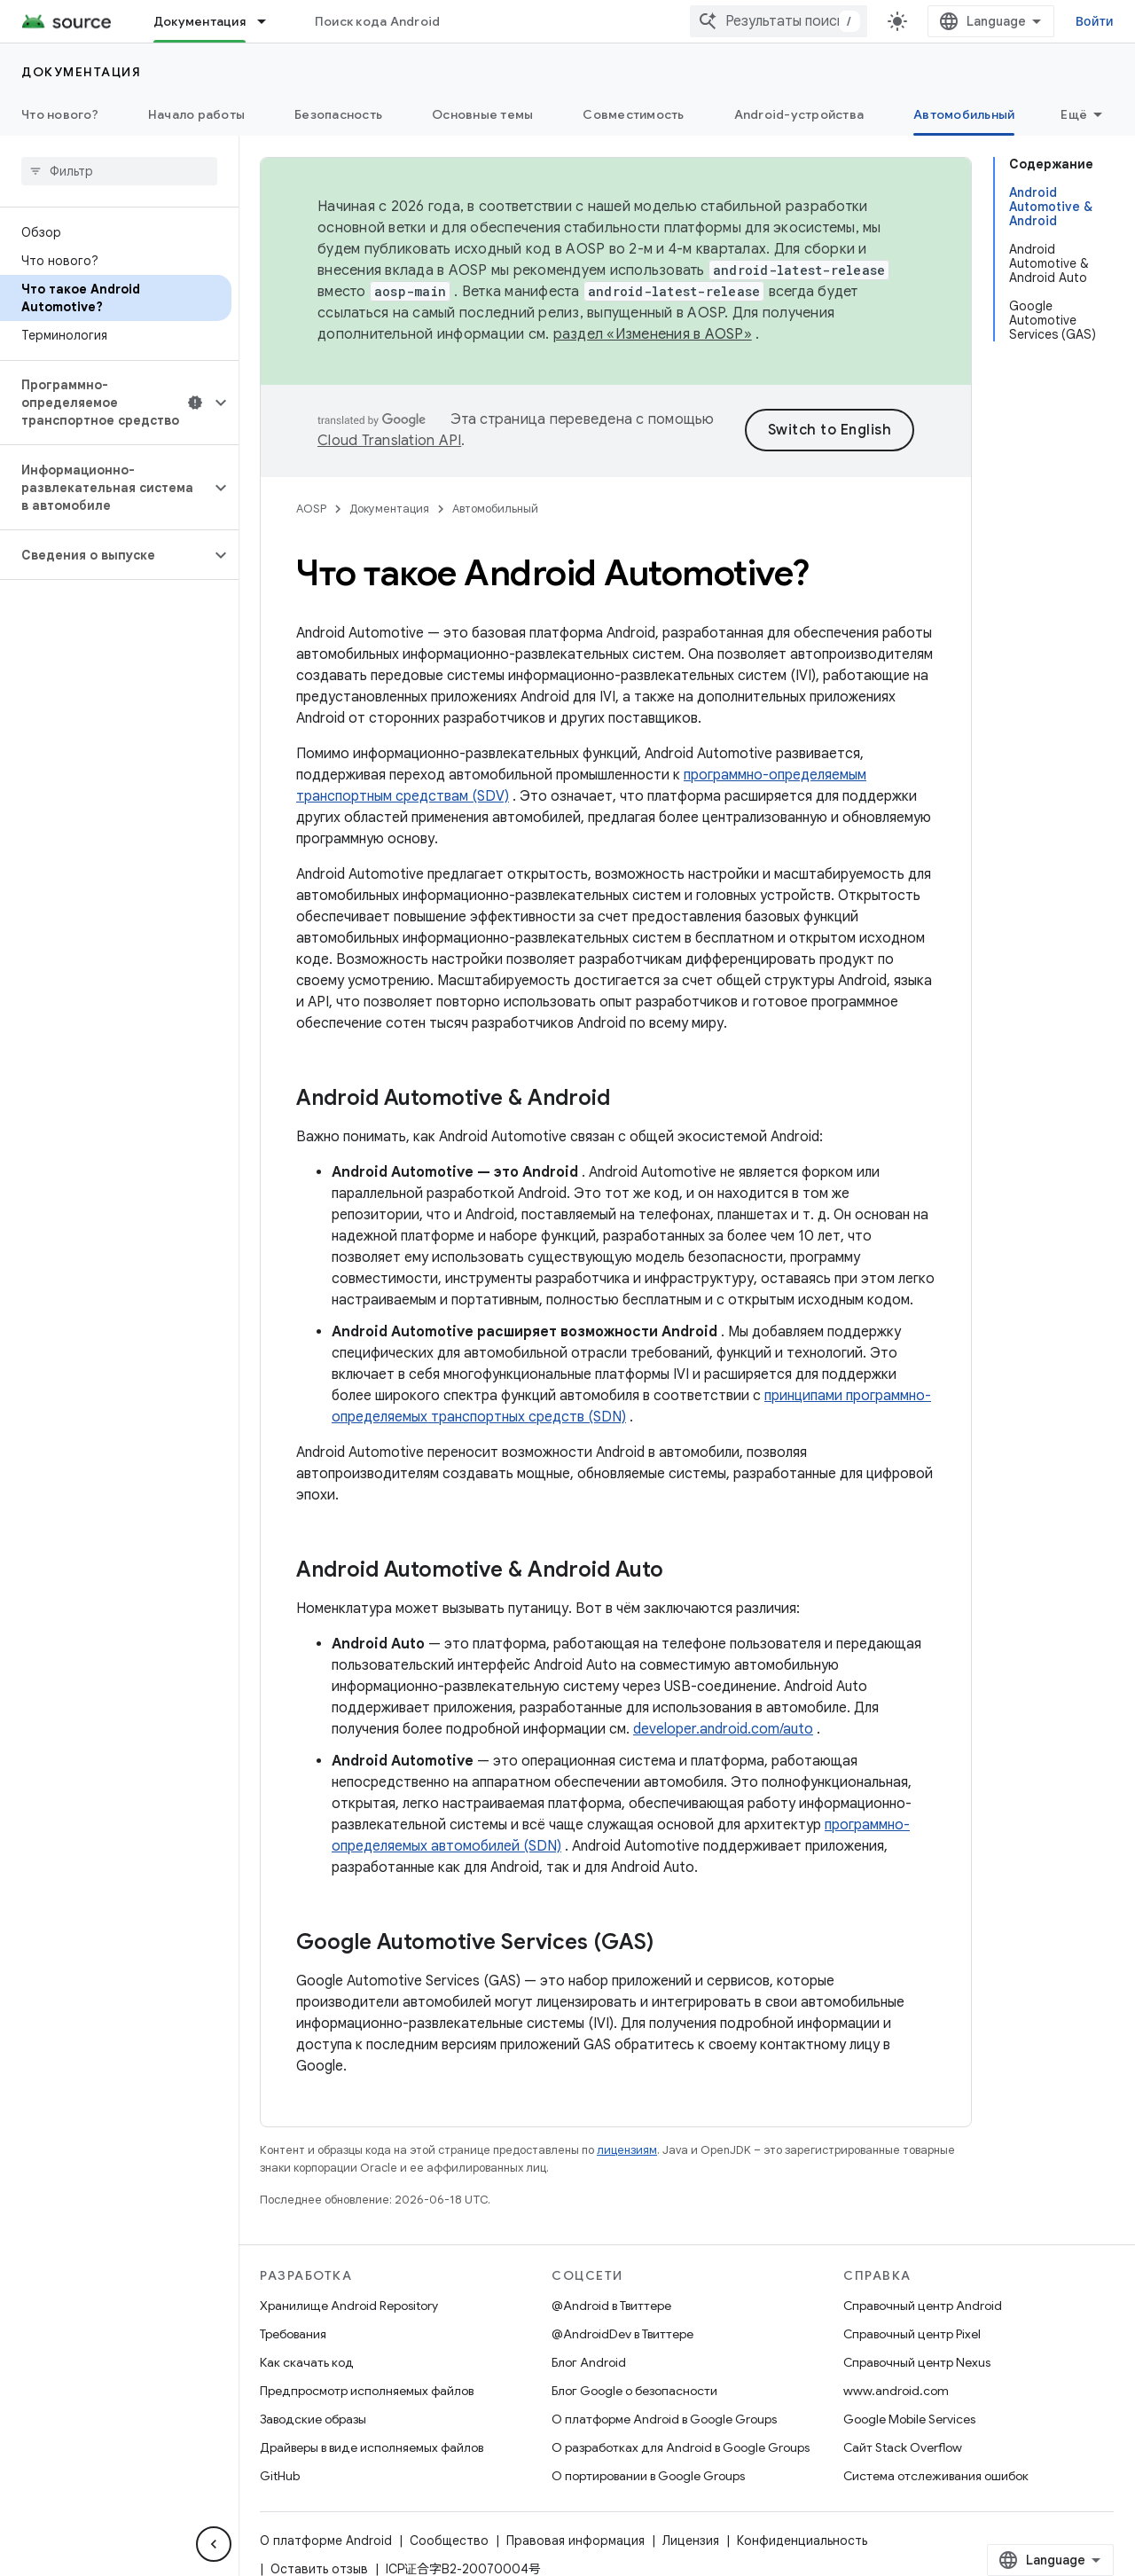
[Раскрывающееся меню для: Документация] (270, 21)
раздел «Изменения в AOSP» (652, 334)
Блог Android (589, 2362)
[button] (105, 403)
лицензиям (627, 2149)
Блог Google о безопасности (634, 2391)
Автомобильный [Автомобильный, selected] (963, 114)
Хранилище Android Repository (349, 2306)
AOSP (311, 508)
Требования (293, 2334)
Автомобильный (495, 508)
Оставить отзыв (319, 2569)
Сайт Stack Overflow (902, 2447)
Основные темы (482, 114)
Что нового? (59, 114)
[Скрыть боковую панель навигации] (213, 2544)
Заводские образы (313, 2419)
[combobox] (778, 21)
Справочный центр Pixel (912, 2334)
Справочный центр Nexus (916, 2362)
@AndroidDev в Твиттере (622, 2334)
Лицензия (690, 2540)
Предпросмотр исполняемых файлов (367, 2391)
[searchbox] (119, 171)
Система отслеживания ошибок (936, 2476)
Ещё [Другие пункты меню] (1074, 114)
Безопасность (338, 114)
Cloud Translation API (389, 441)
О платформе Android (326, 2540)
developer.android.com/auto (723, 1729)
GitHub (280, 2476)
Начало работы (196, 114)
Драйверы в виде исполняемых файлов (371, 2447)
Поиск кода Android (378, 21)
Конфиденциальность (802, 2540)
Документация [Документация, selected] (199, 21)
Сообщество (449, 2540)
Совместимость (633, 114)
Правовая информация (575, 2540)
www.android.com (896, 2391)
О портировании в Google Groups (648, 2476)
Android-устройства (799, 114)
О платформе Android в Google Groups (664, 2419)
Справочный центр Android (922, 2306)
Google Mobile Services (909, 2419)
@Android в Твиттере (611, 2306)
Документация (81, 72)
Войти (1095, 21)
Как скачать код (307, 2362)
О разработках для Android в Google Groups (681, 2447)
